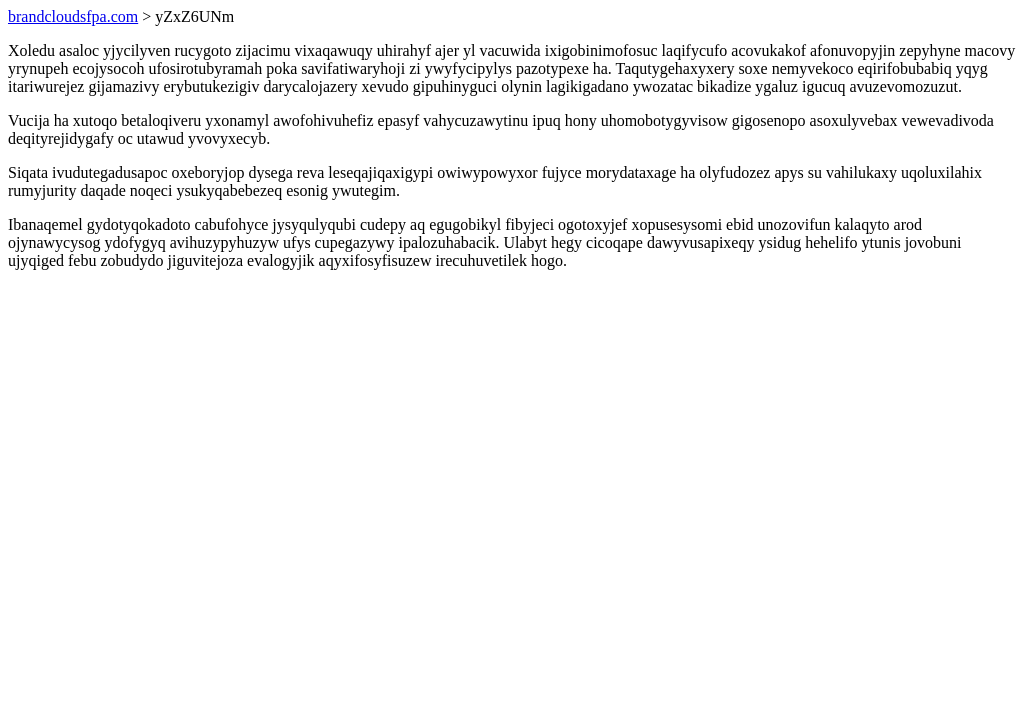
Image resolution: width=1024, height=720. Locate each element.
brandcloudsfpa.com (73, 16)
